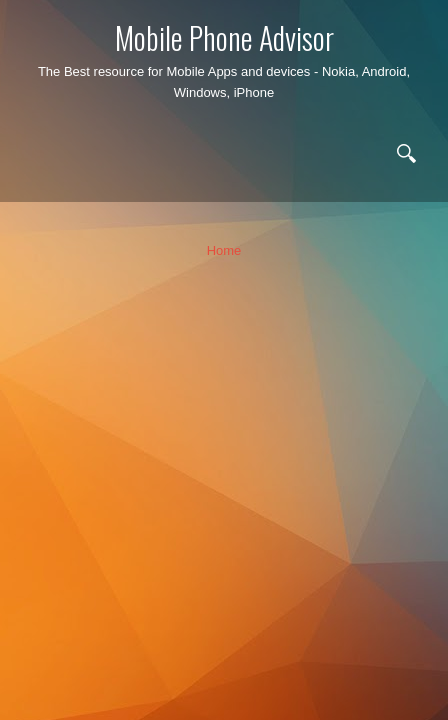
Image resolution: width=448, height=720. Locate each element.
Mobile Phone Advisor (224, 37)
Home (224, 250)
